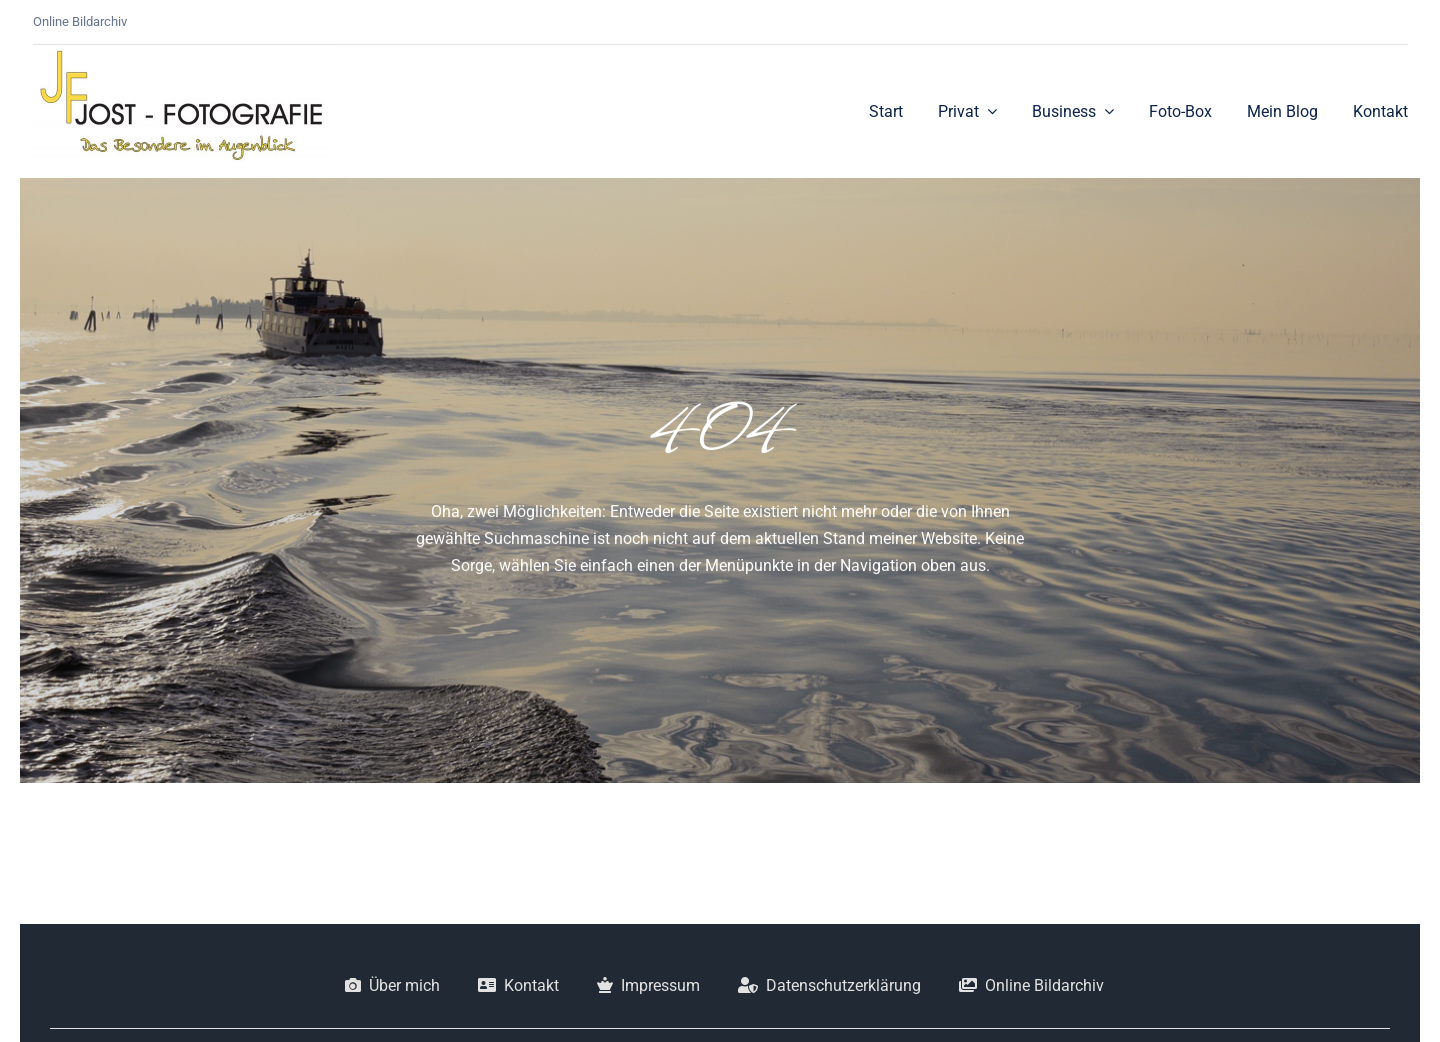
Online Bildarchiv (80, 21)
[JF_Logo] (182, 52)
